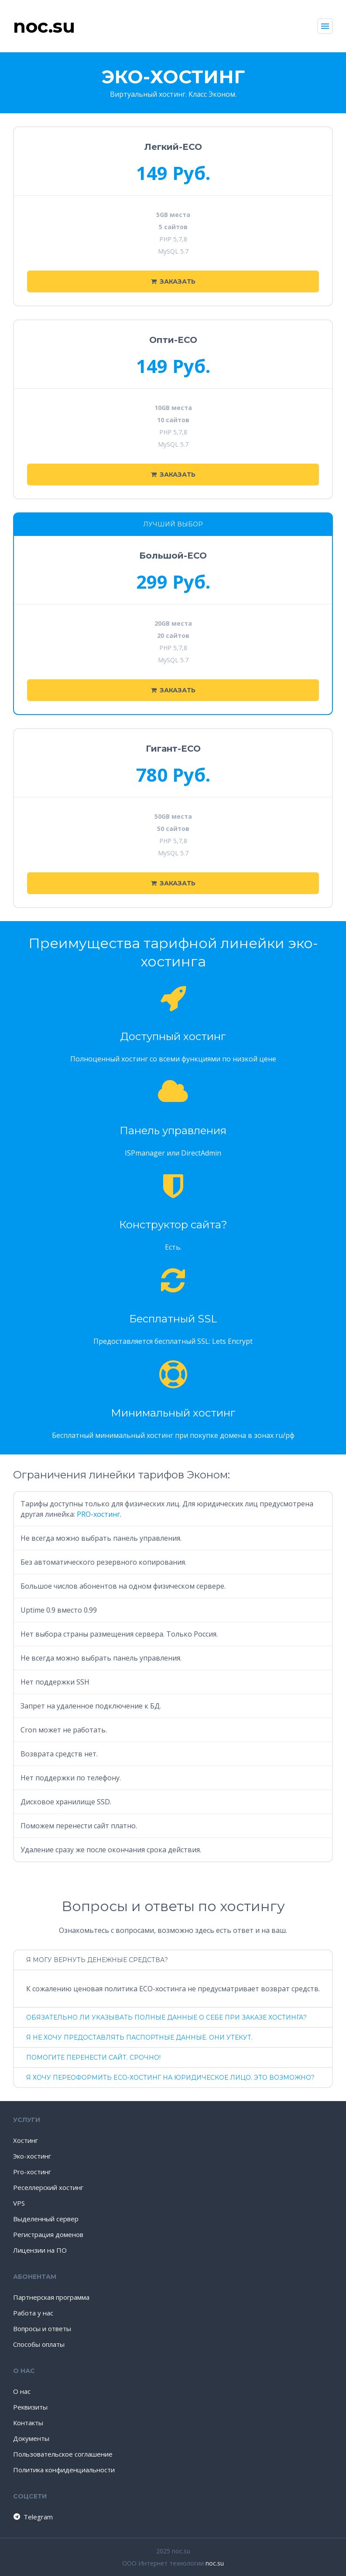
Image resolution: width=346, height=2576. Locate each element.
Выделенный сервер (46, 2218)
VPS (19, 2203)
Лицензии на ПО (40, 2250)
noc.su (215, 2563)
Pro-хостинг (32, 2171)
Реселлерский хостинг (48, 2187)
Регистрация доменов (48, 2234)
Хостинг (25, 2140)
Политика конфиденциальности (64, 2469)
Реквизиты (30, 2407)
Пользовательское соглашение (63, 2454)
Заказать (173, 281)
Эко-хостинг (32, 2156)
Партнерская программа (51, 2297)
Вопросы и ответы (42, 2328)
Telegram (32, 2517)
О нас (22, 2391)
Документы (31, 2438)
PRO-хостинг (98, 1514)
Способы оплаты (39, 2344)
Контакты (28, 2422)
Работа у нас (33, 2312)
